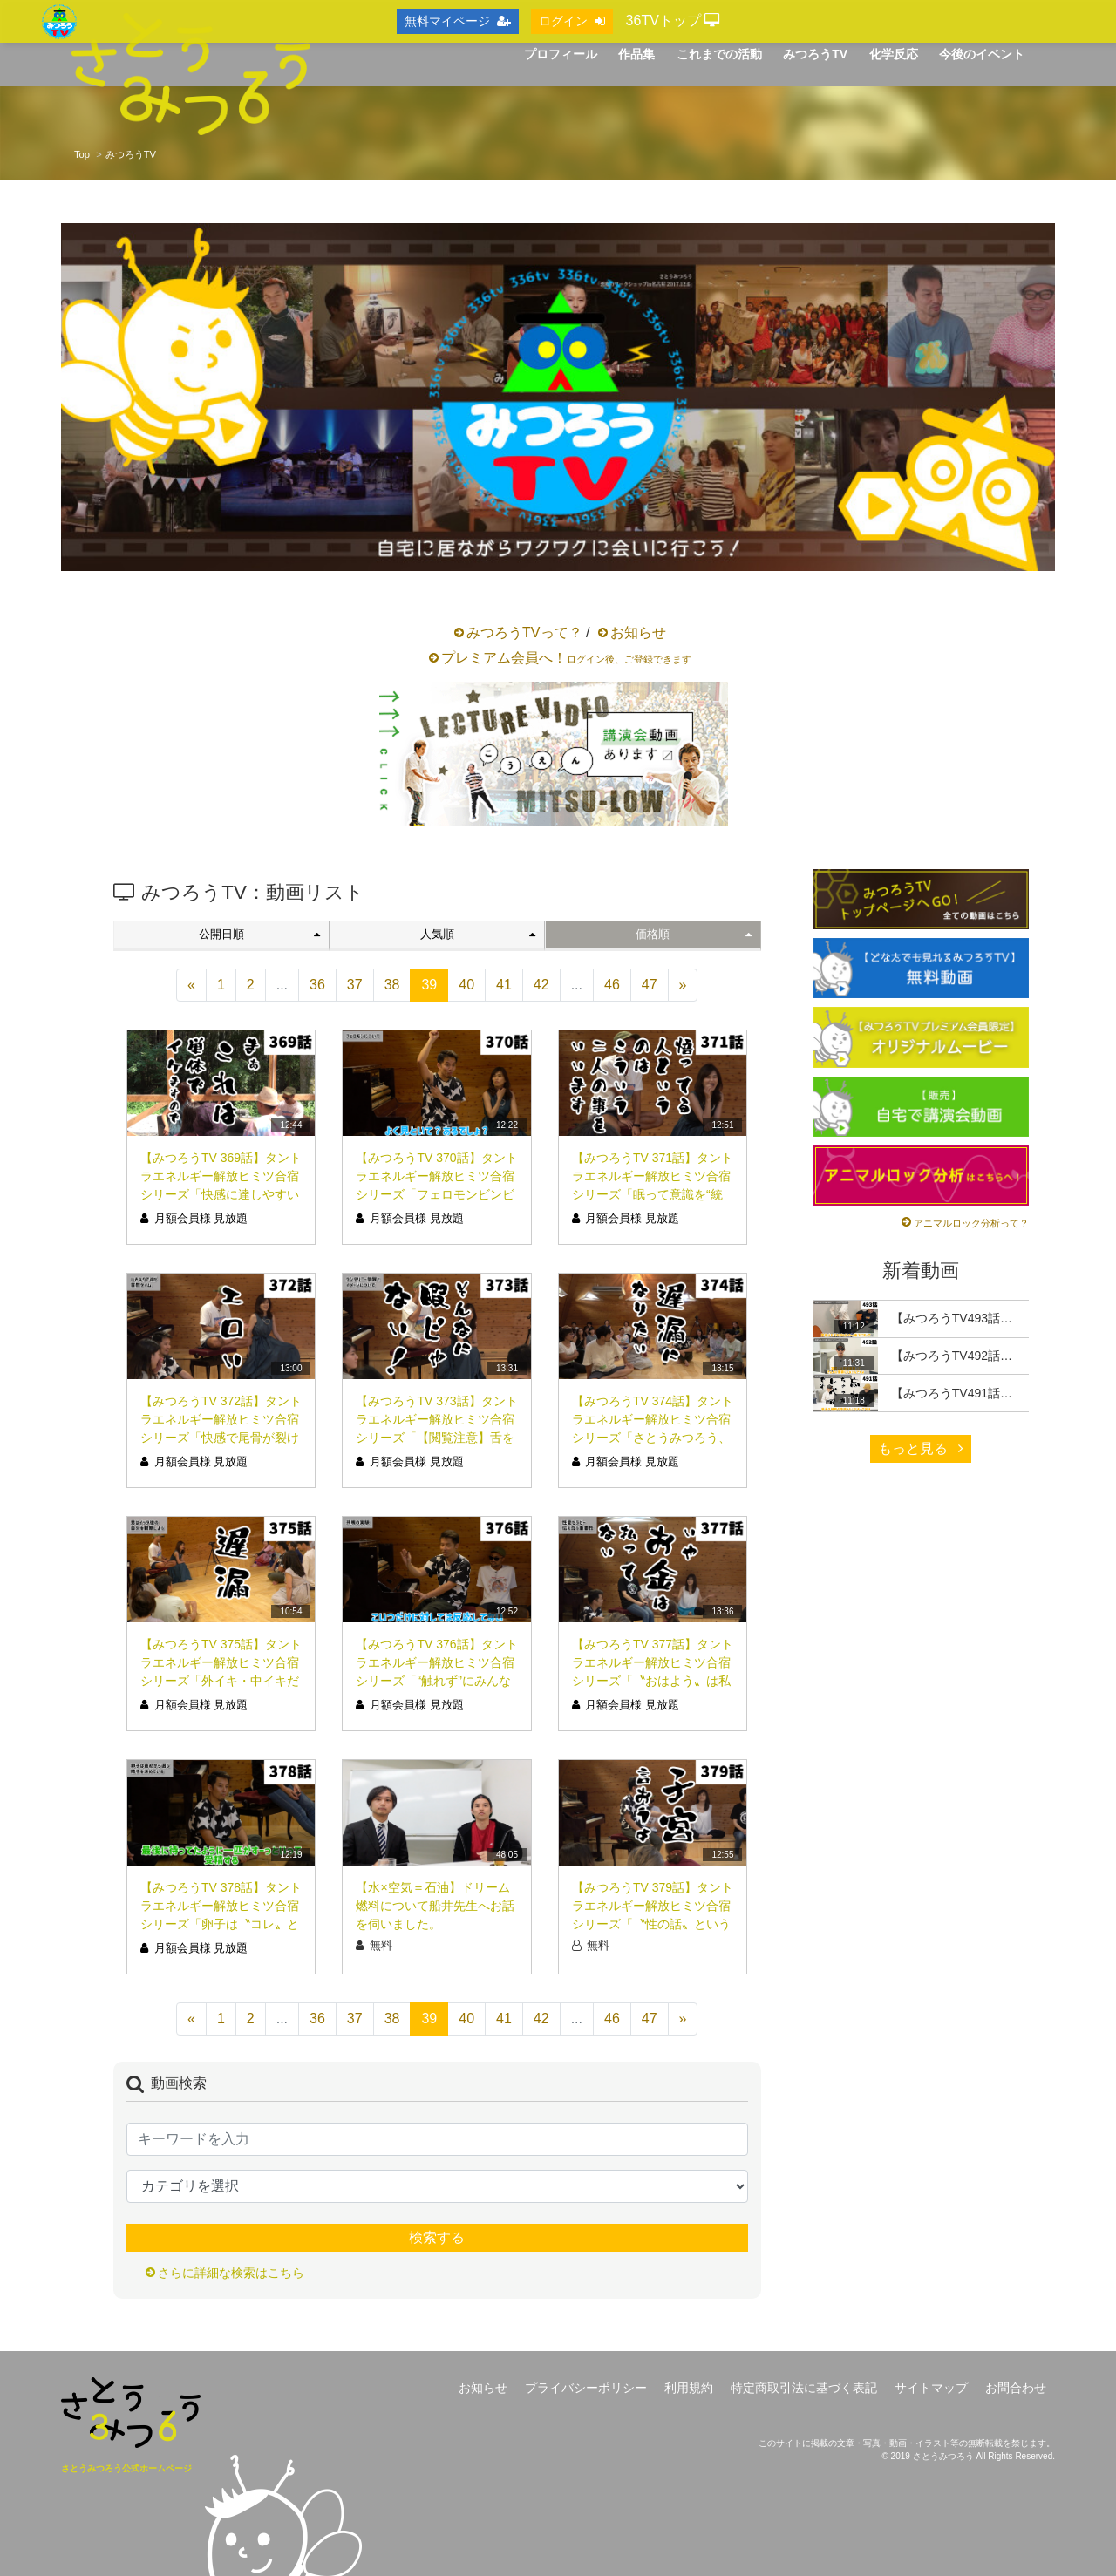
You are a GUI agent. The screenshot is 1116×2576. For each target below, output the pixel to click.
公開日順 (259, 934)
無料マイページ (458, 21)
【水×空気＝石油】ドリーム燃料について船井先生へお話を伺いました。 (435, 1905)
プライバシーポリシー (586, 2388)
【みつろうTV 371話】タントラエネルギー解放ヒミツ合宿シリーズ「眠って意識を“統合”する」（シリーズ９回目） (652, 1194)
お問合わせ (1015, 2388)
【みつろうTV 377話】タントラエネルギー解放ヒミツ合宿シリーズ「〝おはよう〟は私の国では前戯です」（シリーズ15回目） (652, 1680)
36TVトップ (673, 20)
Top (82, 154)
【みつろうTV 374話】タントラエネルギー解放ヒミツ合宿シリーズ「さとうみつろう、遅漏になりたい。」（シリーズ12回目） (652, 1437)
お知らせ (638, 632)
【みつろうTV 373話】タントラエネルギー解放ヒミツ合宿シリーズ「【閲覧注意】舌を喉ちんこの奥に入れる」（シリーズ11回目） (436, 1437)
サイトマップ (931, 2388)
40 (466, 984)
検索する (437, 2237)
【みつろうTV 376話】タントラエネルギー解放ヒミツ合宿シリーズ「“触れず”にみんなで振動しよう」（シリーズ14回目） (436, 1680)
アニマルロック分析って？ (971, 1223)
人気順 (477, 934)
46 (612, 984)
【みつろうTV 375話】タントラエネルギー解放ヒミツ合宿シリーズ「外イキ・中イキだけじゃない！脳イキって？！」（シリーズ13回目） (221, 1680)
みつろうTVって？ (524, 632)
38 (392, 984)
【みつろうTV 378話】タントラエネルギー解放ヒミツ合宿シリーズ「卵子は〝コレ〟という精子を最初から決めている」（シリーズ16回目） (221, 1924)
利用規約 (688, 2388)
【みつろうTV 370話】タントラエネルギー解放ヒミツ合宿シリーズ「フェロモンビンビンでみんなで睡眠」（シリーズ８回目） (436, 1194)
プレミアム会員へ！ (566, 657)
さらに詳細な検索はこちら (231, 2273)
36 (317, 984)
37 (355, 984)
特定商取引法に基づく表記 (804, 2388)
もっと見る (920, 1448)
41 (504, 984)
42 (541, 984)
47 (649, 984)
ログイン (572, 21)
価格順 (693, 934)
